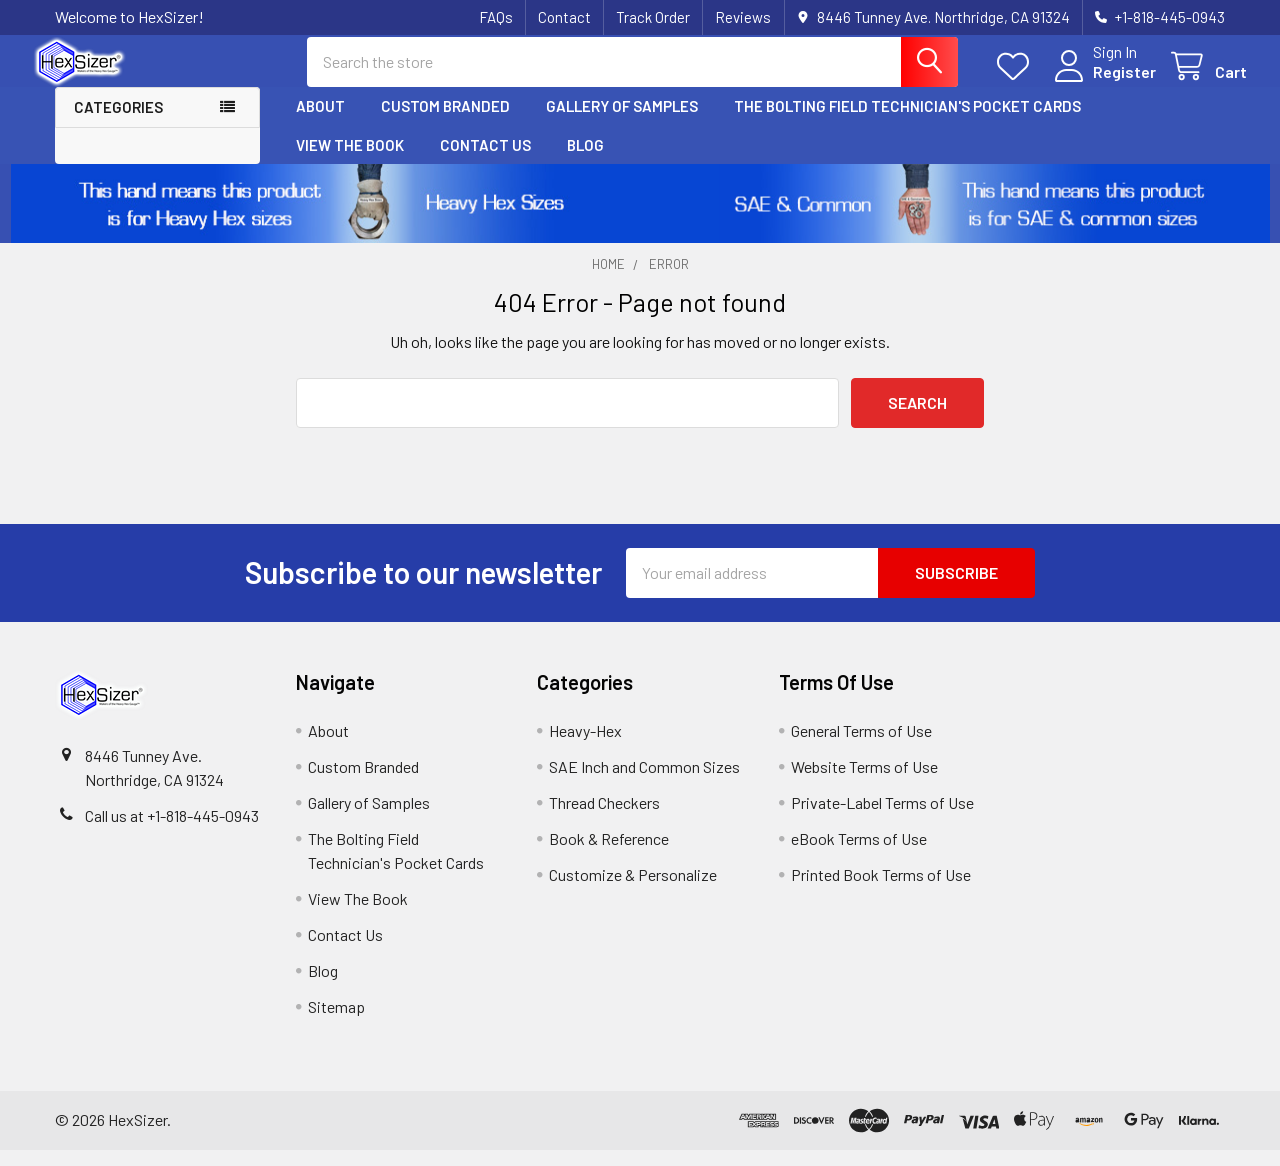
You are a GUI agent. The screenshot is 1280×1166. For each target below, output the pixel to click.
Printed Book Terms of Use (881, 890)
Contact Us (485, 161)
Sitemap (336, 1022)
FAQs (496, 17)
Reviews (743, 17)
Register (1102, 82)
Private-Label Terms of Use (882, 818)
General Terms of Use (861, 746)
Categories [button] (118, 124)
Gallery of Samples (622, 123)
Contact (564, 17)
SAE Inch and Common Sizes (644, 782)
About (320, 123)
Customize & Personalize (633, 890)
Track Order (653, 17)
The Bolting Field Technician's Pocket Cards (907, 123)
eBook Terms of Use (859, 854)
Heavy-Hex (585, 746)
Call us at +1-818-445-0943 (172, 831)
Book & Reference (609, 854)
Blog (585, 161)
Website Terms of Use (864, 782)
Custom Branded (445, 123)
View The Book (350, 161)
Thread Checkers (604, 818)
